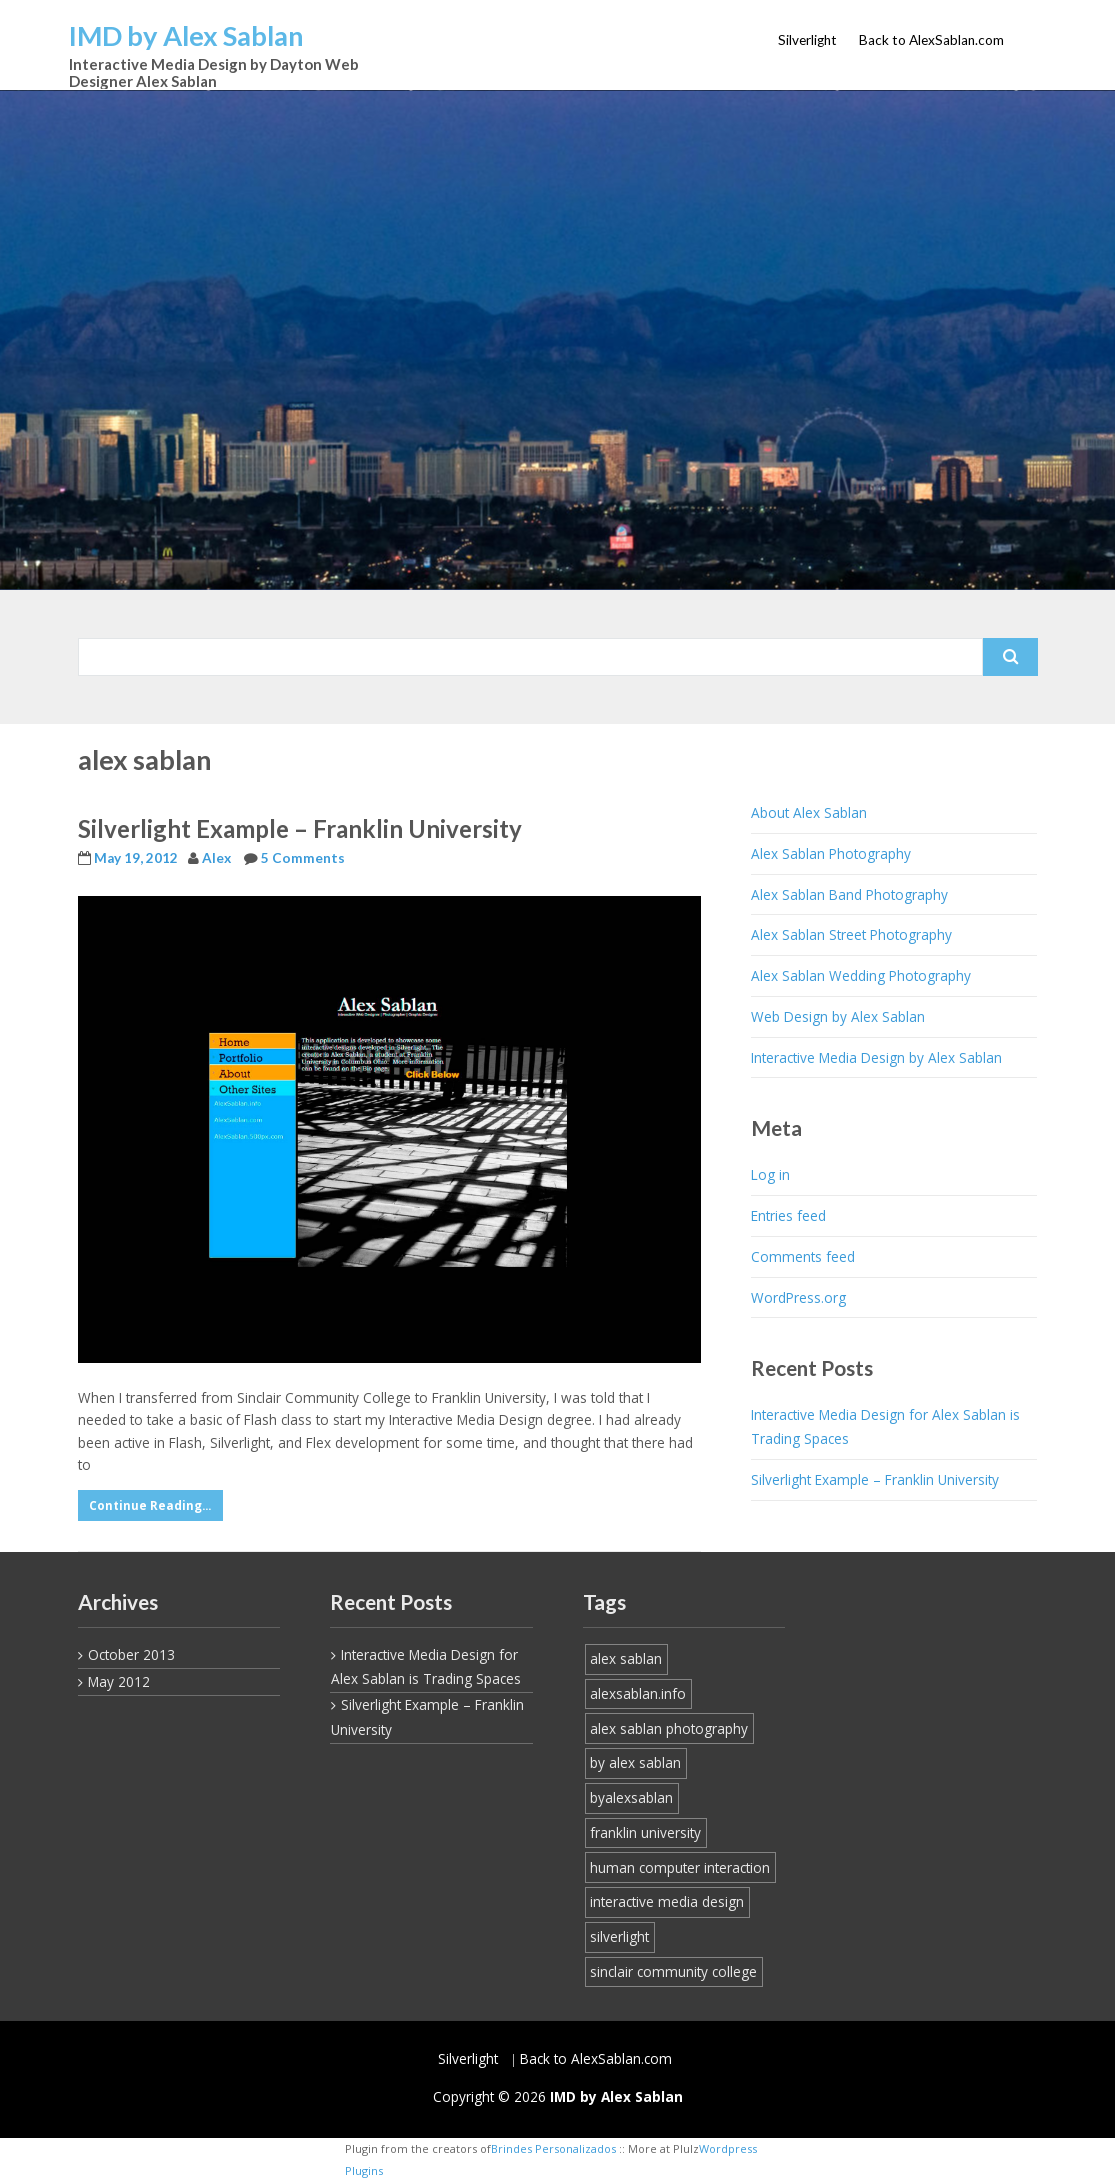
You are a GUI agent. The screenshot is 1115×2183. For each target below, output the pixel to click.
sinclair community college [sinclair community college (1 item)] (673, 1971)
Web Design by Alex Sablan (838, 1016)
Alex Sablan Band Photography (849, 894)
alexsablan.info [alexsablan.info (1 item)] (638, 1693)
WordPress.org (798, 1297)
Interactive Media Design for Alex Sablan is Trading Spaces (885, 1426)
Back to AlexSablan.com (931, 40)
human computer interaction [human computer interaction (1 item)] (680, 1867)
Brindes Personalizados (553, 2148)
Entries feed (788, 1215)
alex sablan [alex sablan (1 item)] (626, 1658)
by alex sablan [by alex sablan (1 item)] (635, 1762)
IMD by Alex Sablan (186, 35)
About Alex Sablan (809, 812)
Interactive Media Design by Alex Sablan (876, 1057)
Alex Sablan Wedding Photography (861, 975)
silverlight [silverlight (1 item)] (619, 1936)
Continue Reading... (150, 1505)
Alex (216, 858)
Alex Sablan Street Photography (851, 934)
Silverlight (807, 40)
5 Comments (303, 858)
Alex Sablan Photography (831, 853)
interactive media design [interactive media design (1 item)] (667, 1901)
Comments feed (803, 1256)
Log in (770, 1174)
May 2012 (119, 1681)
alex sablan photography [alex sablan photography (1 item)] (669, 1728)
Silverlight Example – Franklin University (300, 828)
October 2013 (131, 1654)
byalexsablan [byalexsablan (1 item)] (631, 1797)
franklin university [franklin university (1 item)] (645, 1832)
